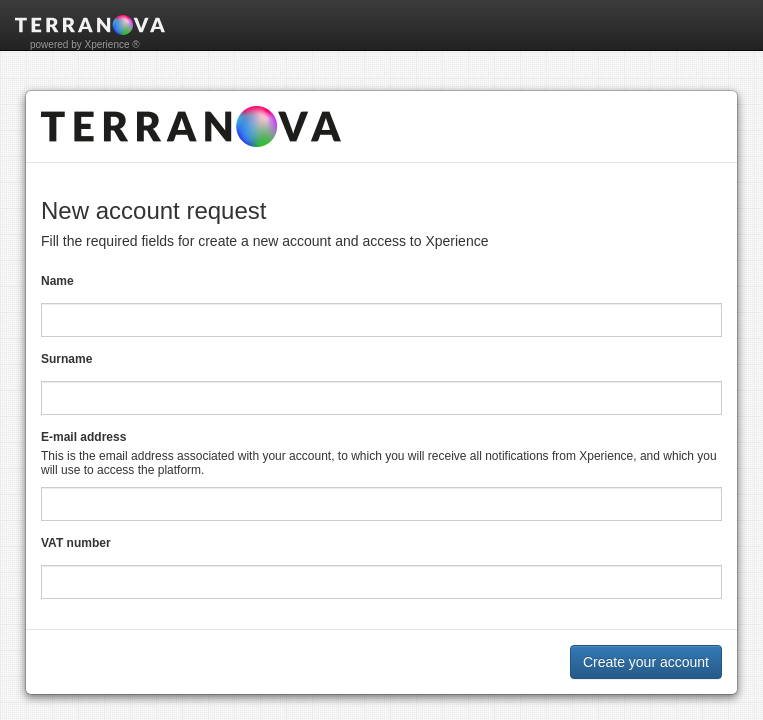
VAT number (76, 543)
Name (57, 281)
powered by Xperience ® (85, 44)
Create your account (646, 662)
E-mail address (83, 437)
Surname (66, 359)
